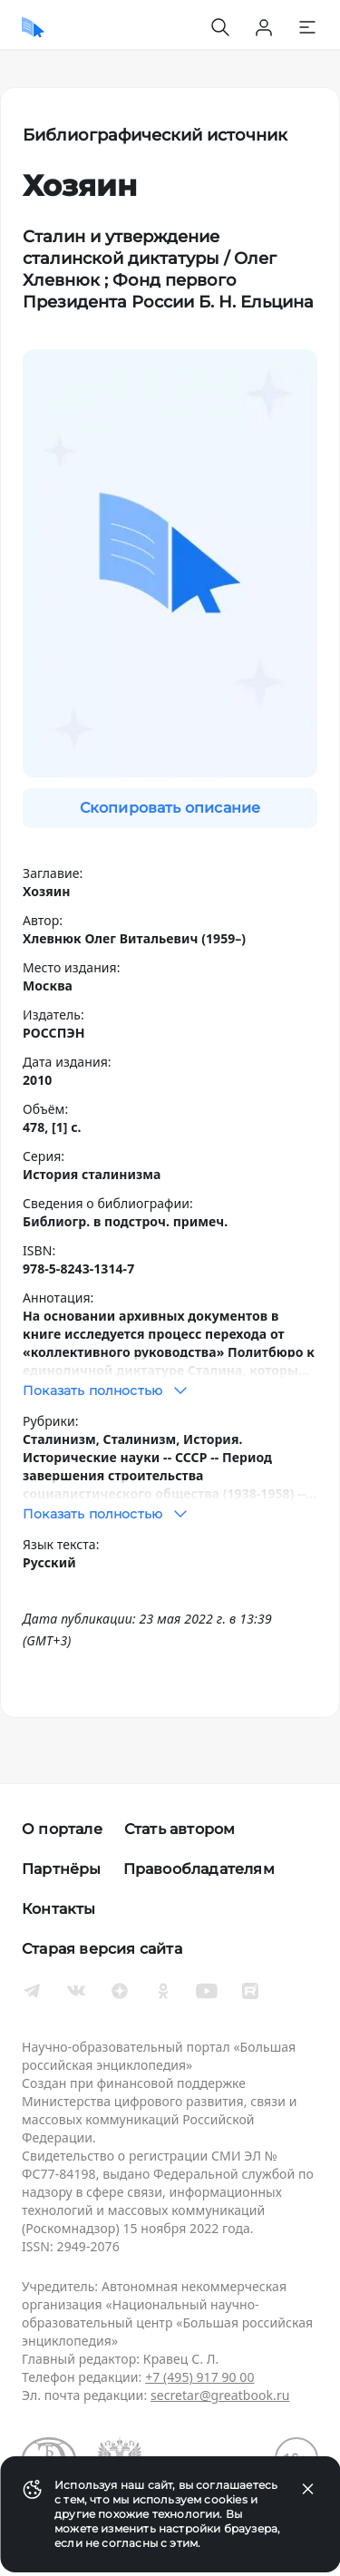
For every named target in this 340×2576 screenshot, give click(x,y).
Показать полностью (107, 1390)
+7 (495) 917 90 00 (199, 2377)
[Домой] (33, 27)
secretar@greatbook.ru (220, 2395)
